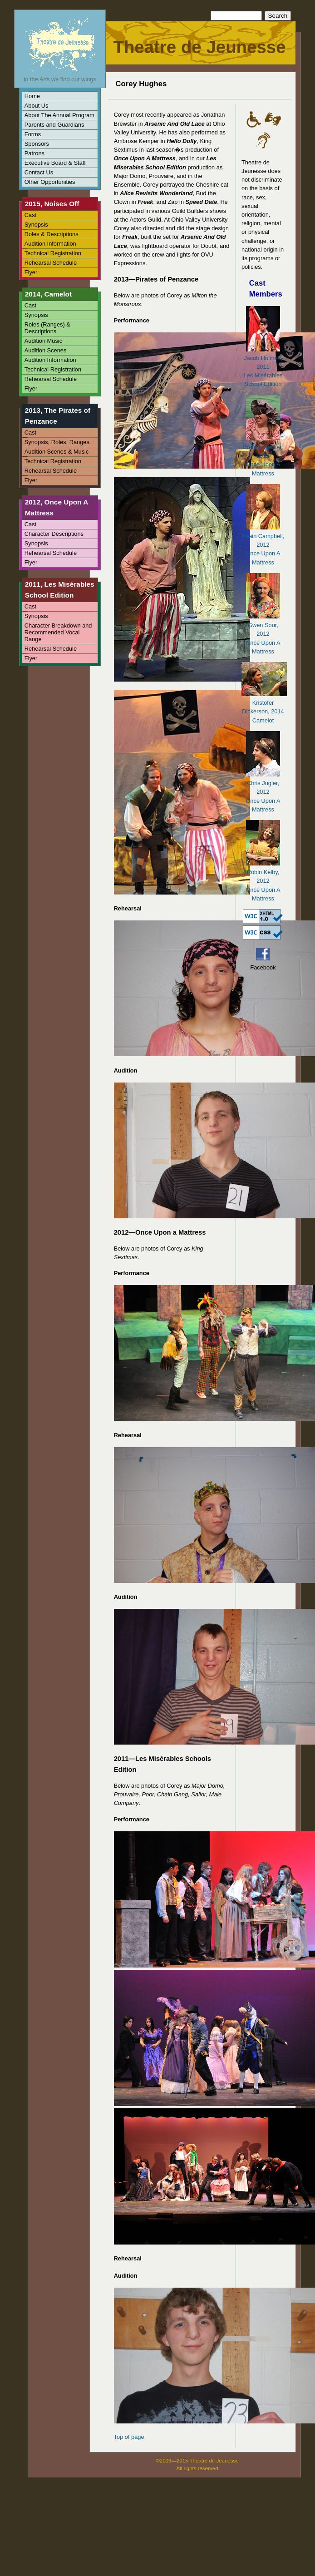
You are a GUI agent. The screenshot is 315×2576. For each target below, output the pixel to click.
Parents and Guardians (54, 124)
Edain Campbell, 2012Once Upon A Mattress (263, 545)
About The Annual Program (59, 115)
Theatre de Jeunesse (199, 47)
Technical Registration (53, 253)
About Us (37, 105)
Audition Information (50, 243)
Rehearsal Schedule (51, 262)
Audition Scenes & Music (57, 451)
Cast (30, 215)
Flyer (31, 272)
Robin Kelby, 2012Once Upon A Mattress (263, 881)
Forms (33, 134)
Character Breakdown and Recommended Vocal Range (58, 632)
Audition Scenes (45, 350)
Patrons (34, 153)
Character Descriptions (54, 533)
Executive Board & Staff (55, 162)
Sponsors (37, 143)
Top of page (129, 2436)
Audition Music (43, 340)
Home (32, 96)
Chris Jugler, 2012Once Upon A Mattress (263, 792)
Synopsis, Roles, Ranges (57, 442)
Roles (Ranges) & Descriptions (47, 328)
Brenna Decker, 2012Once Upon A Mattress (263, 456)
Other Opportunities (50, 181)
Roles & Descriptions (52, 234)
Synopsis (36, 224)
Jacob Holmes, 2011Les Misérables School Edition (262, 367)
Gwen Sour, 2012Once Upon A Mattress (263, 634)
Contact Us (39, 172)
